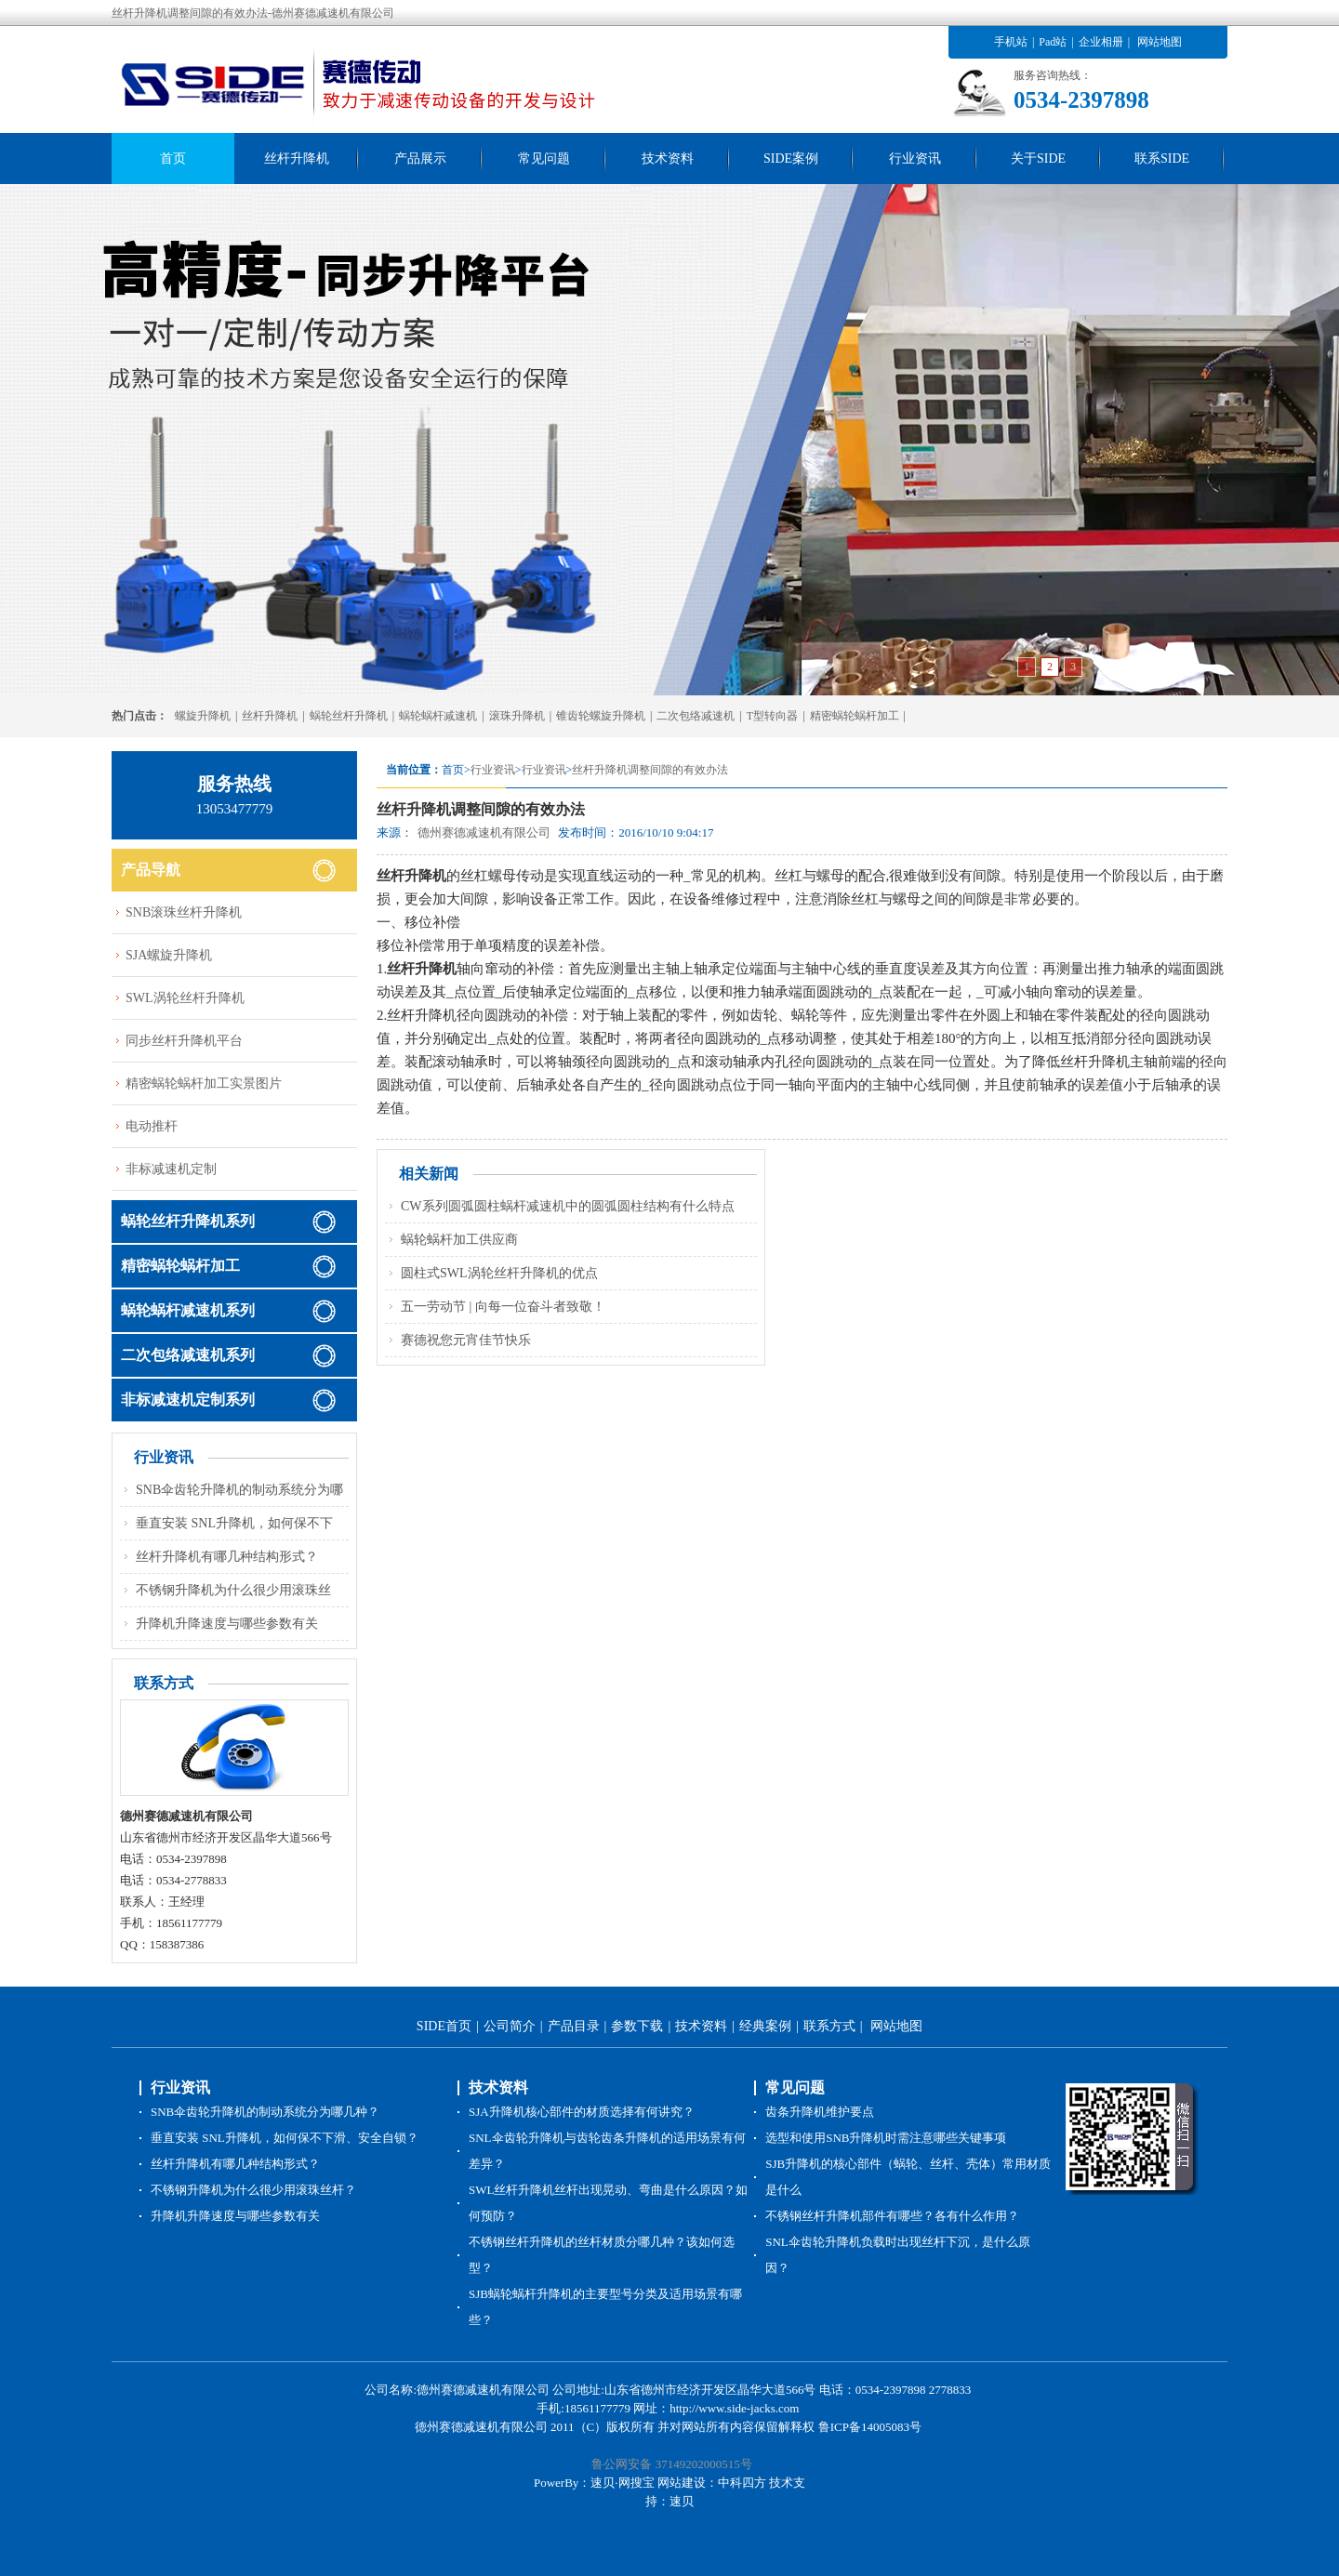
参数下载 (637, 2026)
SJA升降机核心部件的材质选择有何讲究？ (582, 2112)
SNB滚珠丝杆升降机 (184, 912)
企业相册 (1101, 41)
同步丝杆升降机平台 (184, 1041)
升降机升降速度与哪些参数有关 (227, 1624)
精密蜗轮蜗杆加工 (854, 715)
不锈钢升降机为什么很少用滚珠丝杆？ (253, 2190)
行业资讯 (915, 158)
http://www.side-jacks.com (734, 2408)
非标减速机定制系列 (188, 1399)
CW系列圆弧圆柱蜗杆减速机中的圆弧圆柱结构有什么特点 (568, 1206)
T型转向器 (772, 715)
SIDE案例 (790, 158)
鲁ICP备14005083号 (869, 2427)
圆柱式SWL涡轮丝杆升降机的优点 (499, 1273)
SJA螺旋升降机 (169, 955)
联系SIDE (1161, 158)
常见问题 (544, 158)
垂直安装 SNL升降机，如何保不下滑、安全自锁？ (284, 2138)
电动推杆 (152, 1126)
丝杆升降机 (296, 158)
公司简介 (510, 2026)
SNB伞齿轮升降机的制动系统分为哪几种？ (265, 2112)
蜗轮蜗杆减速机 (438, 715)
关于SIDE (1038, 158)
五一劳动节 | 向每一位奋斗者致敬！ (503, 1307)
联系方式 (829, 2026)
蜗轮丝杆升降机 (349, 715)
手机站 (1010, 41)
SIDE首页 (444, 2026)
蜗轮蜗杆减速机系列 (188, 1310)
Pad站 (1053, 41)
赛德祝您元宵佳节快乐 (466, 1340)
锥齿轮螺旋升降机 (600, 715)
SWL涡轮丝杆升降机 (185, 998)
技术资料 (668, 158)
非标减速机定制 (171, 1169)
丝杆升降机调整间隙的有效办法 (650, 769)
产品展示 (420, 158)
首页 (173, 158)
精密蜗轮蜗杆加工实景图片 (204, 1083)
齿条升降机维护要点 (819, 2112)
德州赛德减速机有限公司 (484, 832)
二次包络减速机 (695, 715)
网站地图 (1159, 41)
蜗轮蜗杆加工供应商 (459, 1240)
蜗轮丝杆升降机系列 (188, 1221)
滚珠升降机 (517, 715)
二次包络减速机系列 (188, 1355)
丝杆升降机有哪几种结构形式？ (227, 1557)
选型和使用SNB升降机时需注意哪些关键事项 (885, 2138)
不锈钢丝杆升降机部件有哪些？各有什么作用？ (892, 2216)
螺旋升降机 (203, 715)
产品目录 (574, 2026)
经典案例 (765, 2026)
